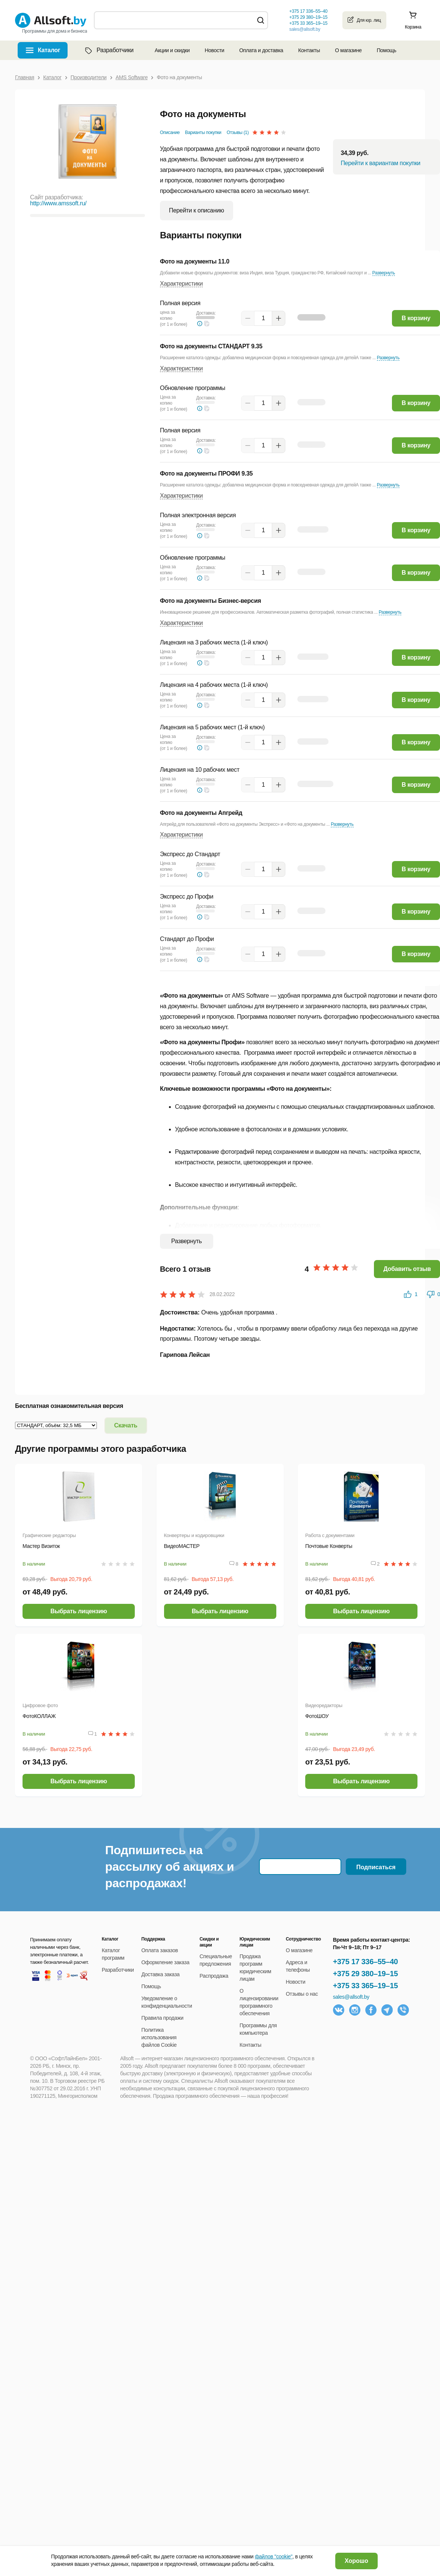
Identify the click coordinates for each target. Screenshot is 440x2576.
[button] (207, 323)
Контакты (309, 50)
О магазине (348, 50)
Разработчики (108, 50)
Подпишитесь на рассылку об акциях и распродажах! (169, 1866)
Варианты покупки (203, 132)
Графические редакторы (49, 1535)
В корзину (416, 318)
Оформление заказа (166, 1962)
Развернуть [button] (383, 273)
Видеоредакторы (323, 1705)
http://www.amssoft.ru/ (58, 203)
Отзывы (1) (238, 132)
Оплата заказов (160, 1950)
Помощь (386, 50)
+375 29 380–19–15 (365, 1973)
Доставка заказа (161, 1974)
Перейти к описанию (196, 210)
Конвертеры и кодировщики (194, 1535)
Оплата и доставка (261, 50)
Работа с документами (329, 1535)
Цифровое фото (40, 1705)
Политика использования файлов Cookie (159, 2037)
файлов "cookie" (273, 2556)
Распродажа (213, 1976)
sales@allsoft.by (304, 29)
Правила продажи (163, 2018)
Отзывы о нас (302, 1994)
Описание (170, 132)
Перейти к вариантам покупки (380, 163)
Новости (214, 50)
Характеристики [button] (181, 283)
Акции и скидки (172, 50)
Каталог (49, 50)
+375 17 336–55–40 (365, 1961)
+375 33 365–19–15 (365, 1985)
